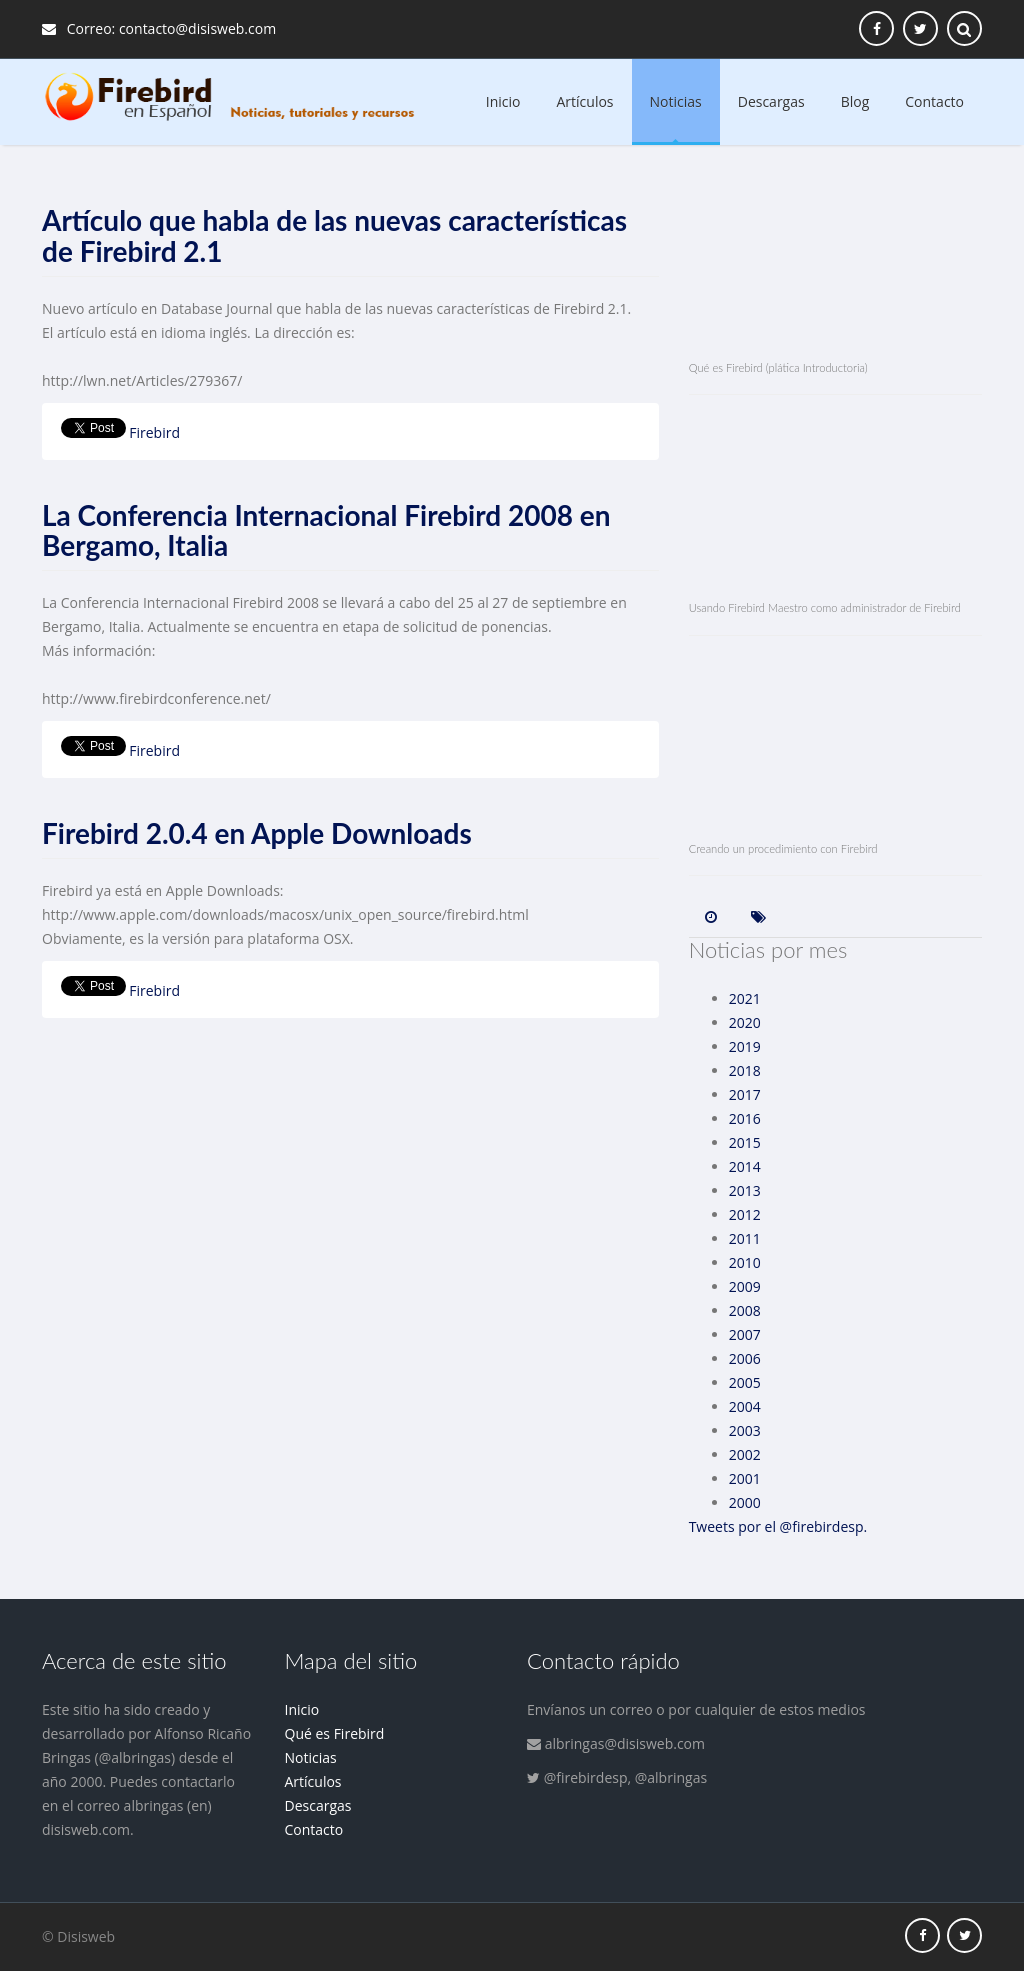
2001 (745, 1478)
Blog (855, 101)
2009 (745, 1286)
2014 (745, 1166)
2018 (745, 1070)
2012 (745, 1214)
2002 (745, 1454)
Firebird (154, 432)
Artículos (585, 101)
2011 (745, 1238)
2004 (745, 1406)
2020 (745, 1022)
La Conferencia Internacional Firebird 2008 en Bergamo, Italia (326, 530)
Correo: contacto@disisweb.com (159, 28)
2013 (745, 1190)
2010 (745, 1262)
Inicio (503, 101)
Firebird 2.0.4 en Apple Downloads (257, 833)
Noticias (676, 101)
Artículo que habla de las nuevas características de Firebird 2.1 (334, 235)
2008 (745, 1310)
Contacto (934, 101)
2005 (745, 1382)
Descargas (771, 101)
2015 (745, 1142)
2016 (745, 1118)
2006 (745, 1358)
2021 (745, 998)
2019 (745, 1046)
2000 (745, 1502)
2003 (745, 1430)
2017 (745, 1094)
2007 (745, 1334)
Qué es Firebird (335, 1733)
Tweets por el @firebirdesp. (778, 1526)
